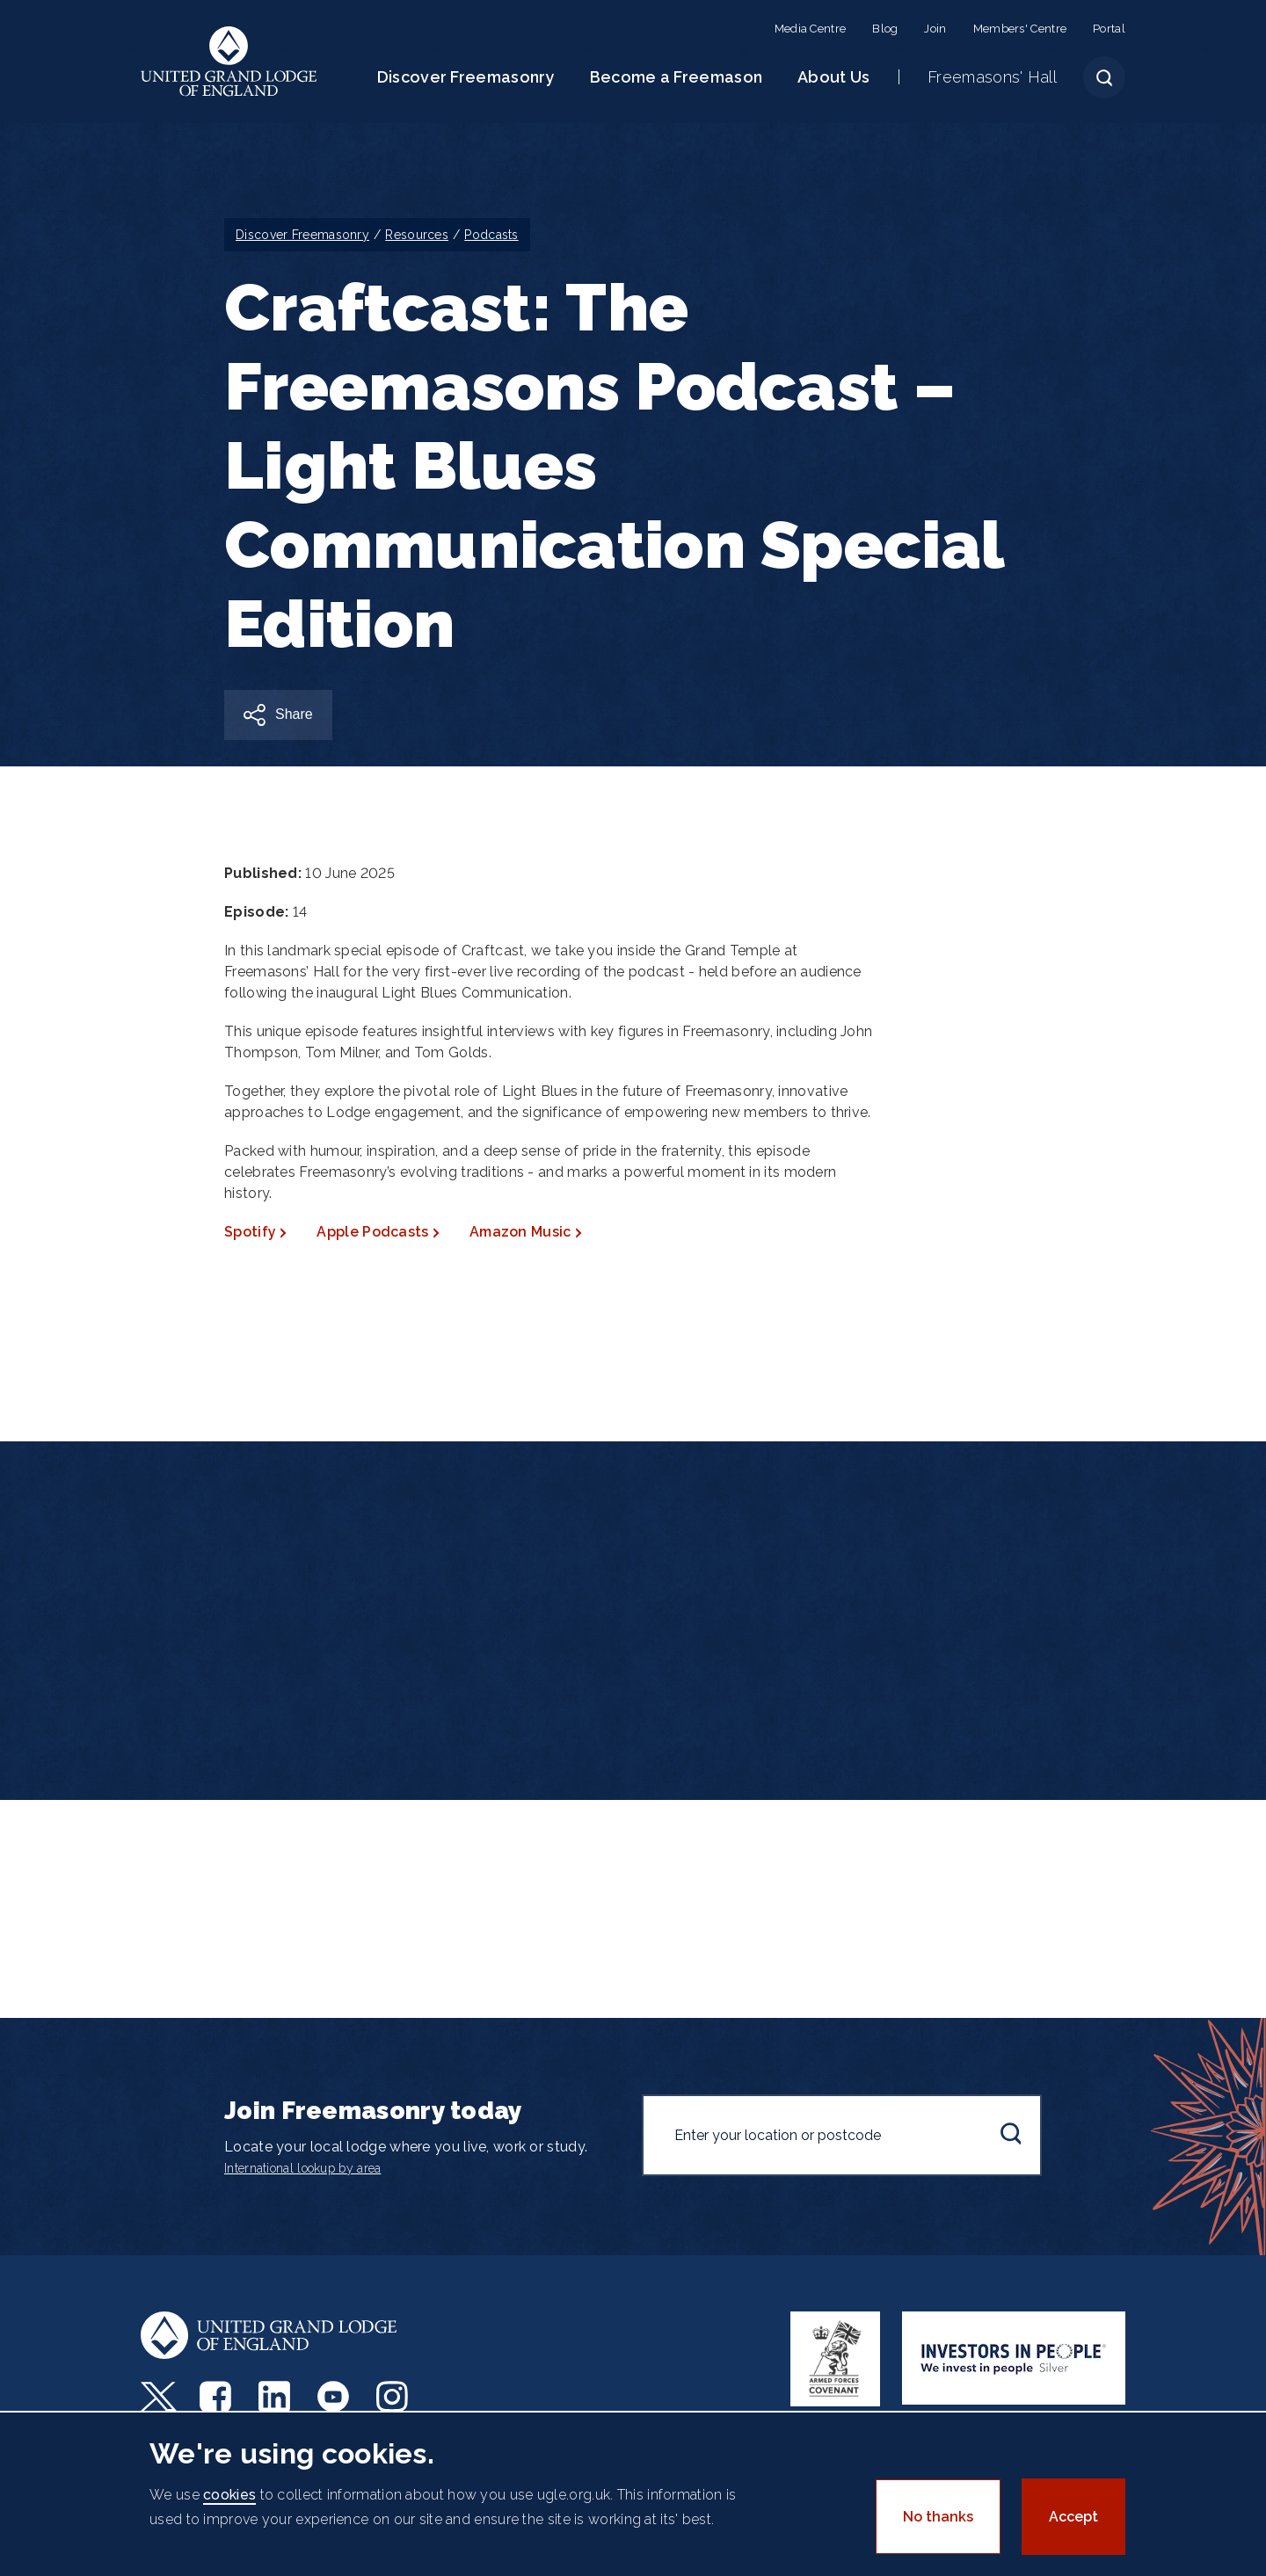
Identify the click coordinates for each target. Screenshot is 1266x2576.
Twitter (159, 2397)
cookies (229, 2494)
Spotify (250, 1231)
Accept (1073, 2516)
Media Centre (811, 28)
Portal (1109, 28)
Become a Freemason (676, 77)
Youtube (335, 2397)
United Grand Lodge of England (229, 61)
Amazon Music (520, 1231)
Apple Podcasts (372, 1231)
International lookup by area (302, 2168)
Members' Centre (1020, 28)
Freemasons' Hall (992, 77)
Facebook (218, 2397)
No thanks (938, 2516)
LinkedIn (276, 2397)
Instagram (394, 2397)
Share (294, 714)
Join (935, 28)
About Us (833, 77)
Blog (885, 28)
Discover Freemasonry (466, 77)
